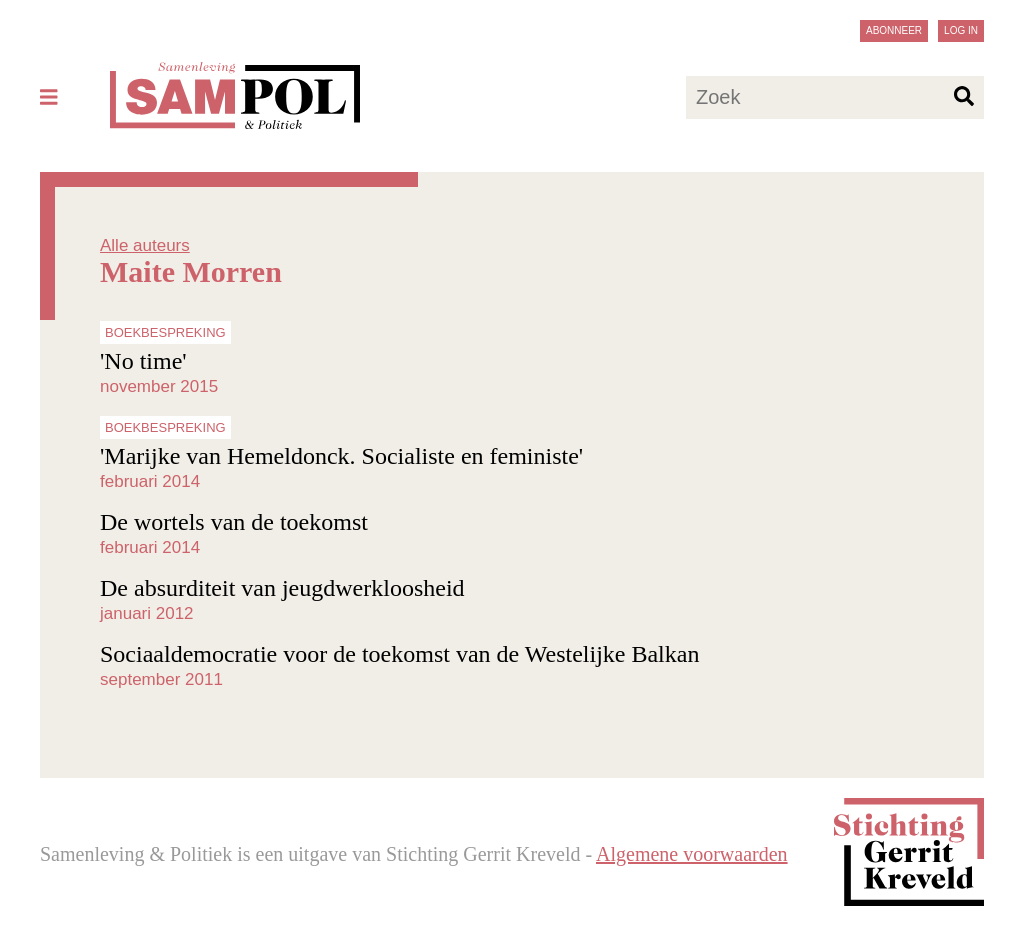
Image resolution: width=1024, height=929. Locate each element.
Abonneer (894, 30)
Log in (961, 30)
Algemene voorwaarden (692, 854)
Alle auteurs (145, 245)
